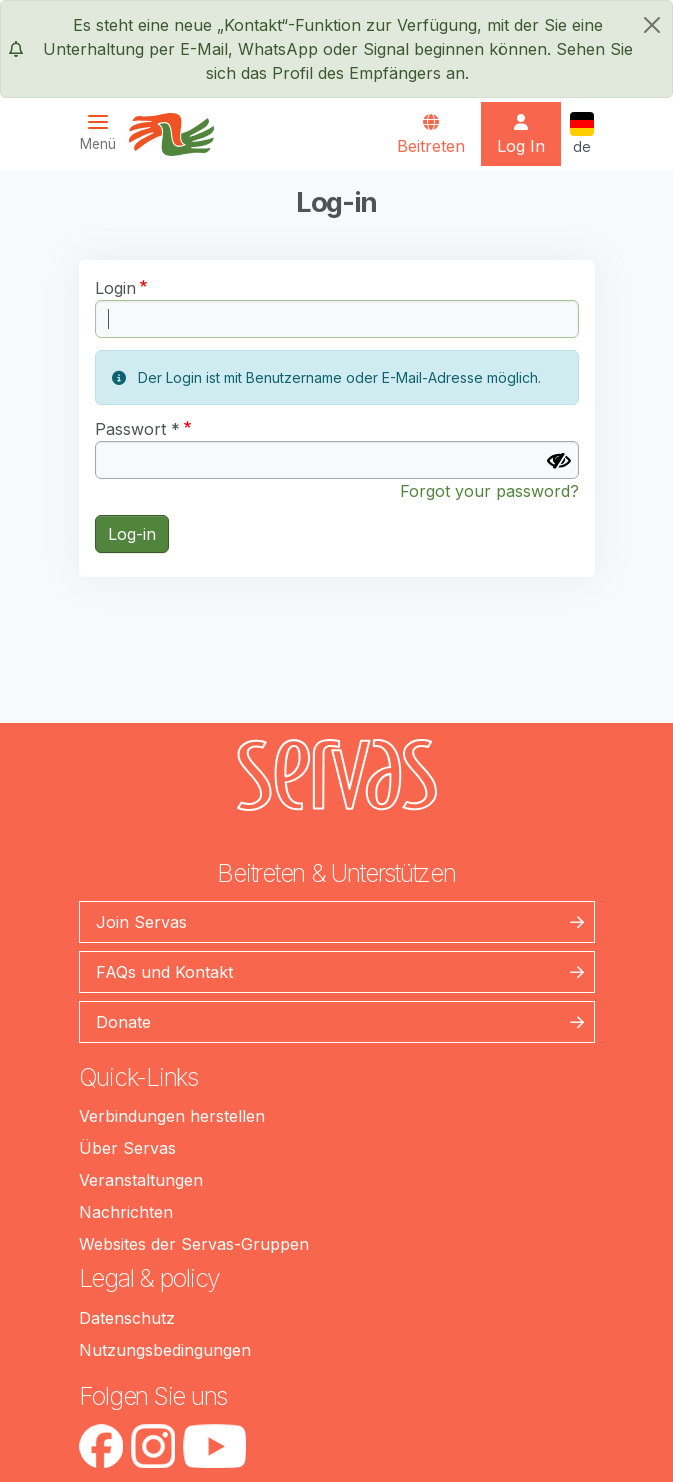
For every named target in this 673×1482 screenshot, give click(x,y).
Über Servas (127, 1148)
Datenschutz (127, 1318)
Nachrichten (126, 1212)
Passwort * (137, 429)
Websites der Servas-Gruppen (194, 1244)
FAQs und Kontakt (164, 972)
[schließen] (652, 25)
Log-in (132, 534)
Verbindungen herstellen (172, 1116)
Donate (123, 1022)
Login (115, 288)
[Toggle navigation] (104, 132)
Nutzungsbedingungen (165, 1350)
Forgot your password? (489, 491)
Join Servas (141, 922)
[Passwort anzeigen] (559, 461)
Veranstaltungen (141, 1180)
